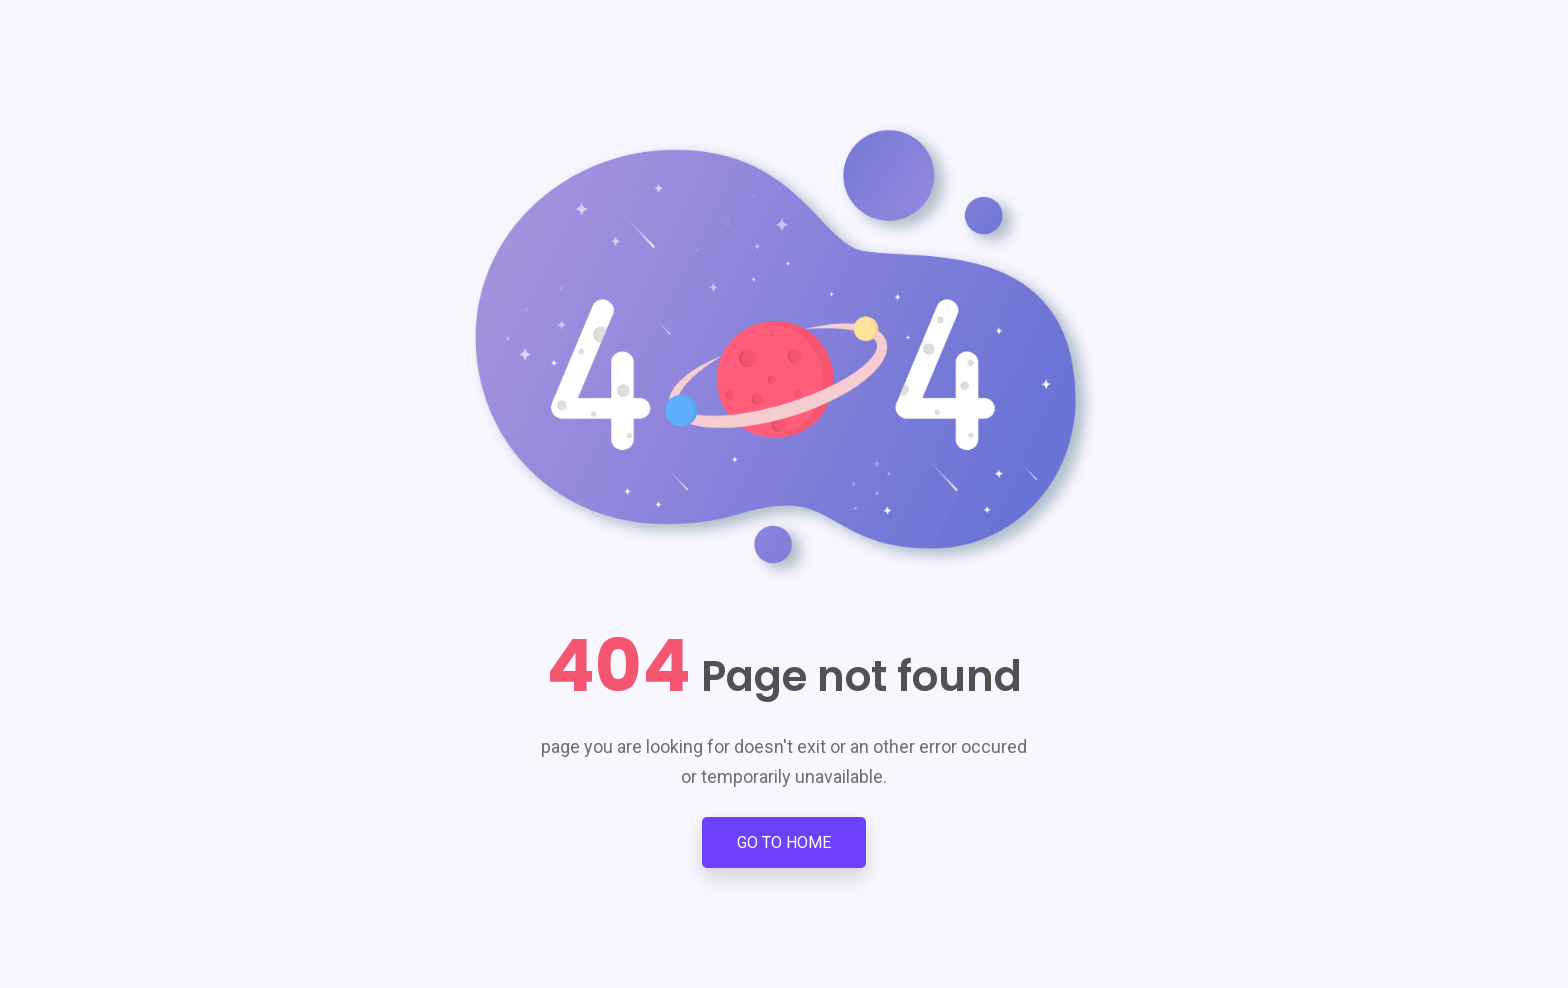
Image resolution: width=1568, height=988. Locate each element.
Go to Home (784, 842)
